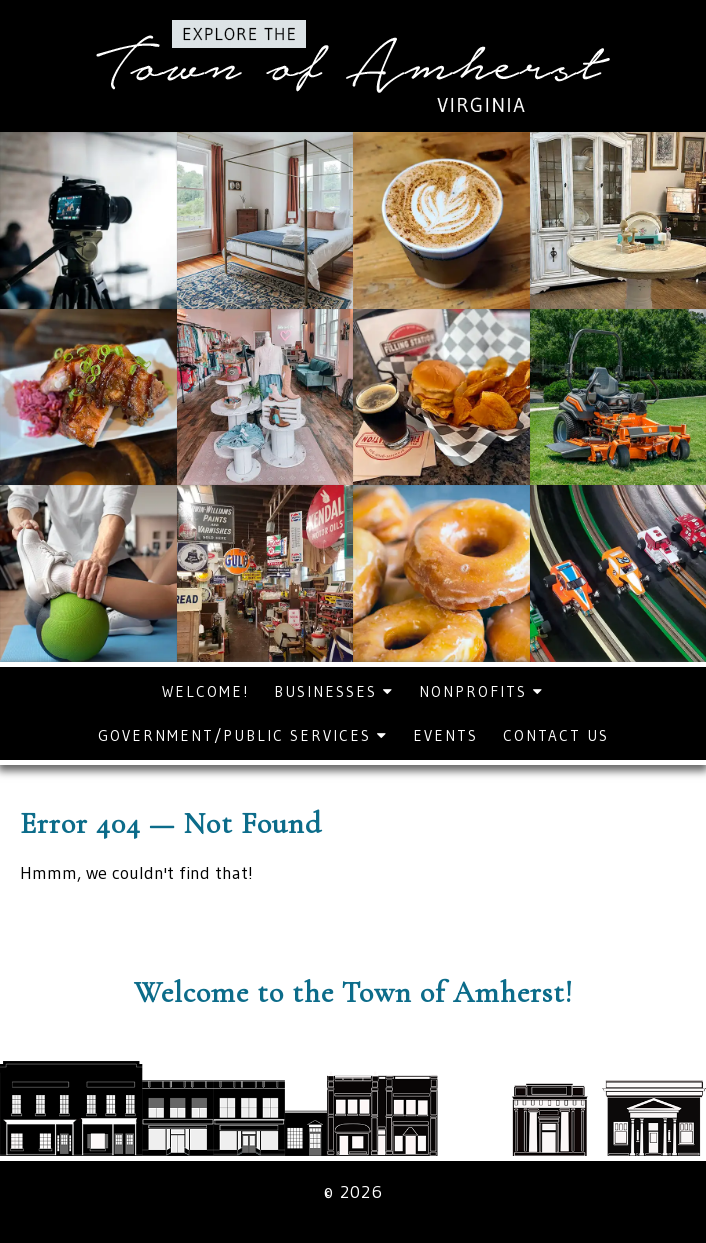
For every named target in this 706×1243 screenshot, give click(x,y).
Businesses (334, 691)
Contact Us (556, 735)
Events (445, 735)
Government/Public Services (243, 735)
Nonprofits (481, 691)
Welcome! (205, 691)
